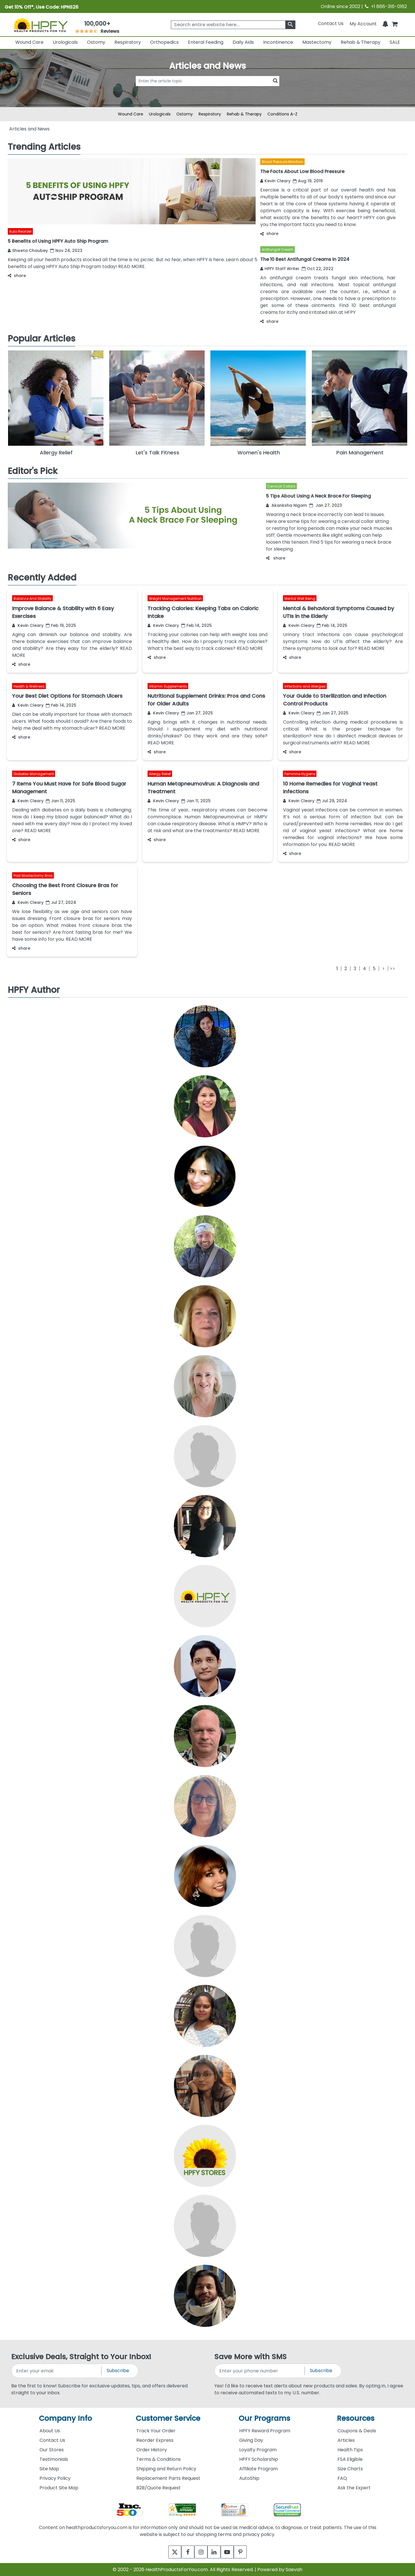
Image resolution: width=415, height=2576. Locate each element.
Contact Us (331, 23)
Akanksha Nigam (286, 505)
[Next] (383, 968)
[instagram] (199, 2551)
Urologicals (65, 42)
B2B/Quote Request (158, 2487)
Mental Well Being (299, 598)
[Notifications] (385, 23)
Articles (346, 2440)
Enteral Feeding (205, 42)
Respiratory (127, 42)
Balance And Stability (33, 598)
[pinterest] (247, 2551)
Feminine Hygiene (299, 773)
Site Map (49, 2468)
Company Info (65, 2418)
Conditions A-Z (282, 114)
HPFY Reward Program (264, 2430)
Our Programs (264, 2418)
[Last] (392, 968)
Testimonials (53, 2459)
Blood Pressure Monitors (282, 161)
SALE (395, 42)
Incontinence (278, 42)
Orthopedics (164, 42)
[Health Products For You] (41, 24)
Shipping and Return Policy (166, 2468)
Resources (355, 2418)
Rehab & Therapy (360, 42)
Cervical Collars (281, 486)
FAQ (342, 2478)
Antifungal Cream (277, 249)
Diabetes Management (34, 773)
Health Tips (350, 2449)
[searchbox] (233, 24)
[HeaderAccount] (363, 23)
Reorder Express (154, 2440)
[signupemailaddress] (56, 2371)
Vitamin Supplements (168, 686)
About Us (49, 2430)
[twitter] (167, 2551)
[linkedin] (215, 2551)
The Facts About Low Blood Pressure (302, 171)
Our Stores (51, 2449)
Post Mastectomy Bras (33, 875)
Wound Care (29, 42)
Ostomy (96, 42)
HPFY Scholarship (258, 2459)
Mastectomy (316, 42)
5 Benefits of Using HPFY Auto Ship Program (58, 241)
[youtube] (231, 2551)
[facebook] (183, 2551)
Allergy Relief (160, 773)
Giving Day (251, 2440)
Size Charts (350, 2468)
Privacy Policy (55, 2478)
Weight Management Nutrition (175, 598)
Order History (151, 2449)
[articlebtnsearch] (207, 90)
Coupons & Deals (356, 2430)
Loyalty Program (258, 2449)
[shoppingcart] (394, 23)
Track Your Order (156, 2430)
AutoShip (249, 2478)
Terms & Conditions (158, 2459)
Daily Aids (243, 42)
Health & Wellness (29, 686)
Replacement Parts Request (168, 2478)
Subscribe (118, 2370)
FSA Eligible (350, 2459)
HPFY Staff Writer (279, 269)
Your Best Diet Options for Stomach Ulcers (67, 695)
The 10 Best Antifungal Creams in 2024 (304, 259)
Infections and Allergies (305, 686)
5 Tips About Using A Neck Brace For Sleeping (318, 496)
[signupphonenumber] (259, 2371)
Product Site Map (58, 2487)
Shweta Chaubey (28, 250)
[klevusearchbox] (290, 24)
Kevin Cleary (275, 181)
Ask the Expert (354, 2487)
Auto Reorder (20, 231)
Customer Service (168, 2418)
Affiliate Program (258, 2468)
